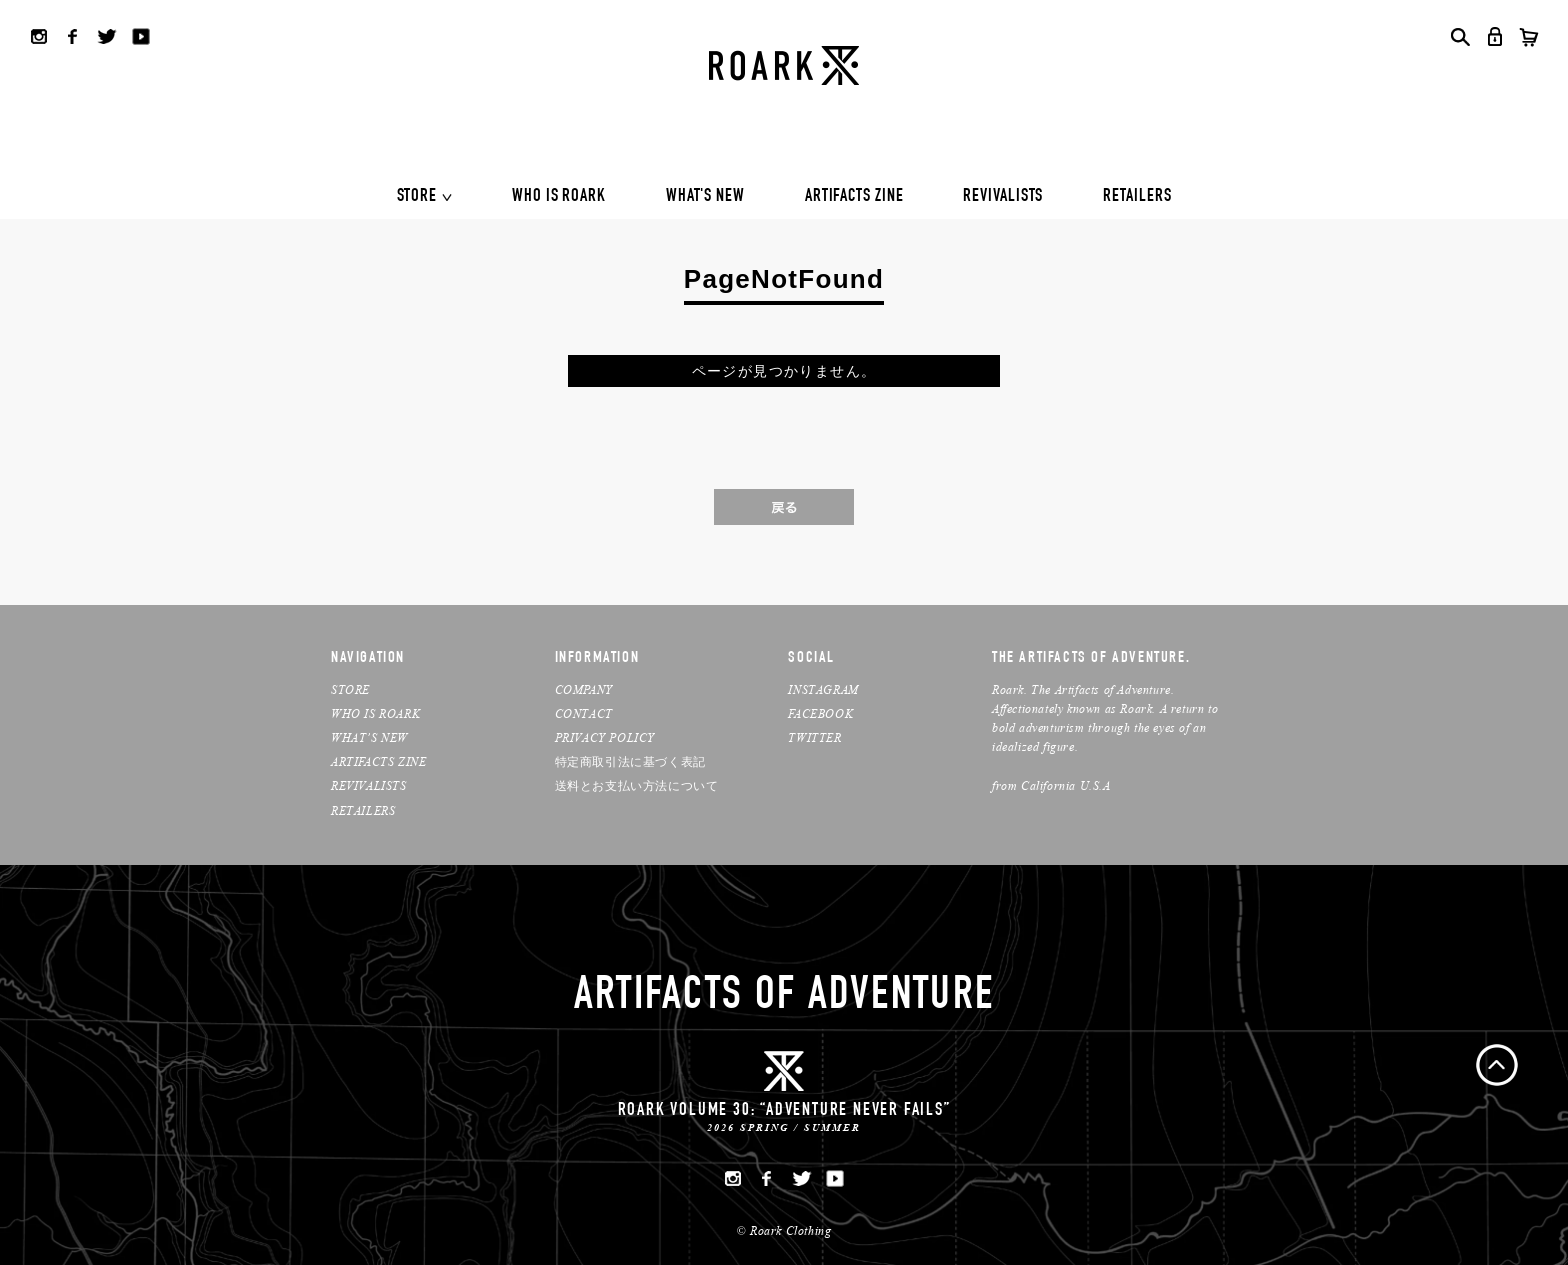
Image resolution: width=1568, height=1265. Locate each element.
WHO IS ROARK (559, 197)
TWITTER (814, 737)
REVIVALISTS (1003, 197)
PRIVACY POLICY (605, 737)
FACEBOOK (820, 713)
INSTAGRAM (823, 689)
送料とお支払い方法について (637, 785)
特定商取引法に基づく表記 (630, 761)
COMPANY (584, 689)
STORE (417, 197)
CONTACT (584, 713)
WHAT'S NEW (705, 197)
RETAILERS (1137, 197)
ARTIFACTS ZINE (854, 197)
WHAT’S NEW (369, 737)
